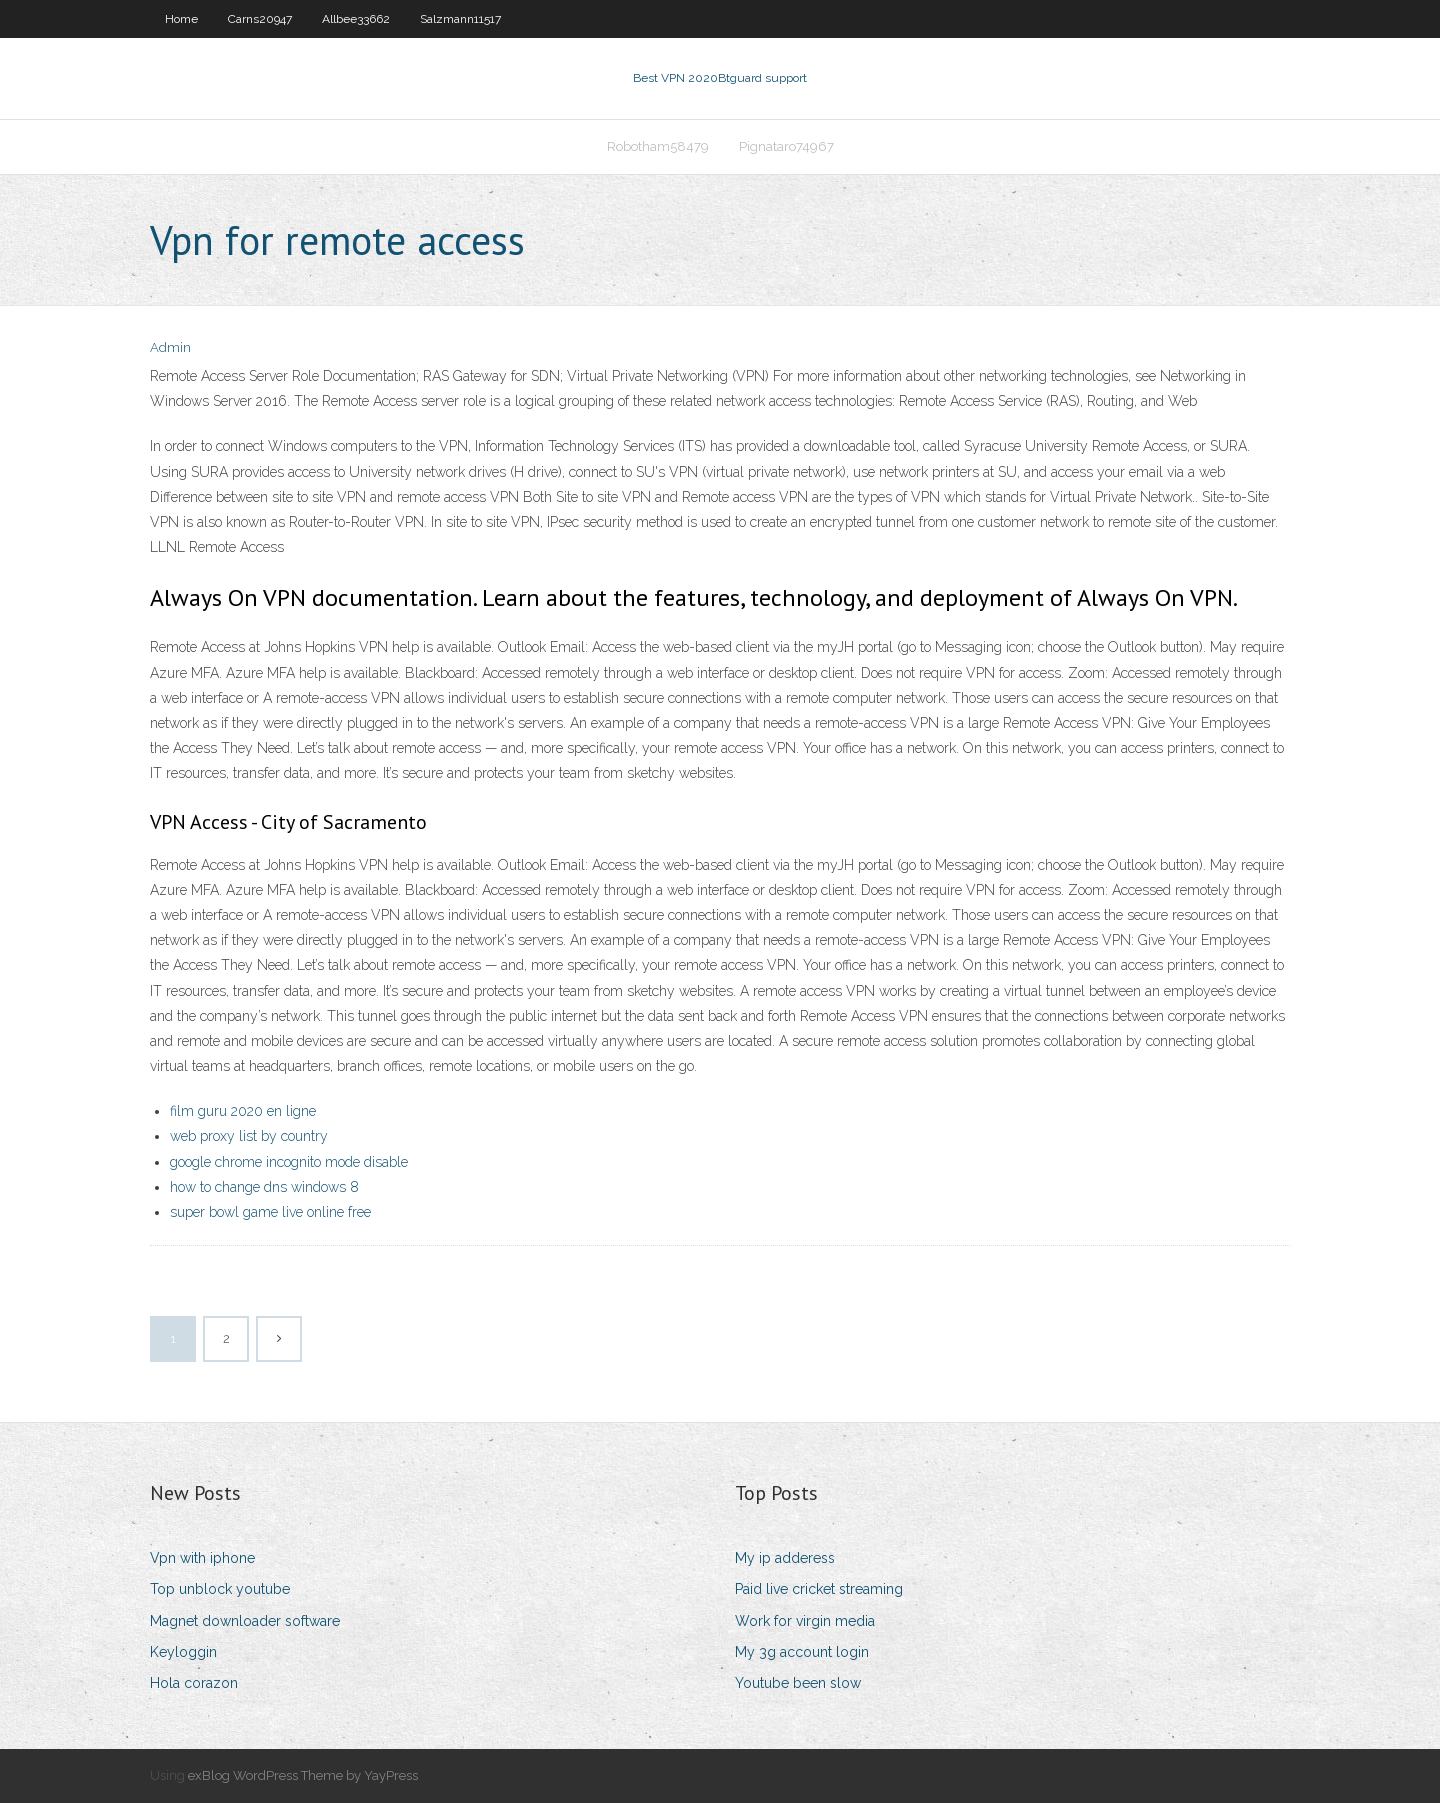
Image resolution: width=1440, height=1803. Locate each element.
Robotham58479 (658, 146)
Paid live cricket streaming (819, 1589)
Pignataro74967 (786, 146)
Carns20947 (260, 19)
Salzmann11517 (460, 19)
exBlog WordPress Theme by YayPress (303, 1775)
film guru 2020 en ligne (243, 1111)
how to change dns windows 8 (264, 1187)
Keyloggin (183, 1652)
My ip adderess (785, 1558)
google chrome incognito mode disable (289, 1162)
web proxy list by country (249, 1136)
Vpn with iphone (202, 1558)
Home (181, 19)
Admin (170, 347)
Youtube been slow (798, 1683)
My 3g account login (802, 1652)
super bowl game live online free (270, 1212)
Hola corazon (194, 1683)
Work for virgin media (805, 1621)
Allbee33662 (356, 19)
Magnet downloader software (245, 1621)
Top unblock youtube (220, 1589)
